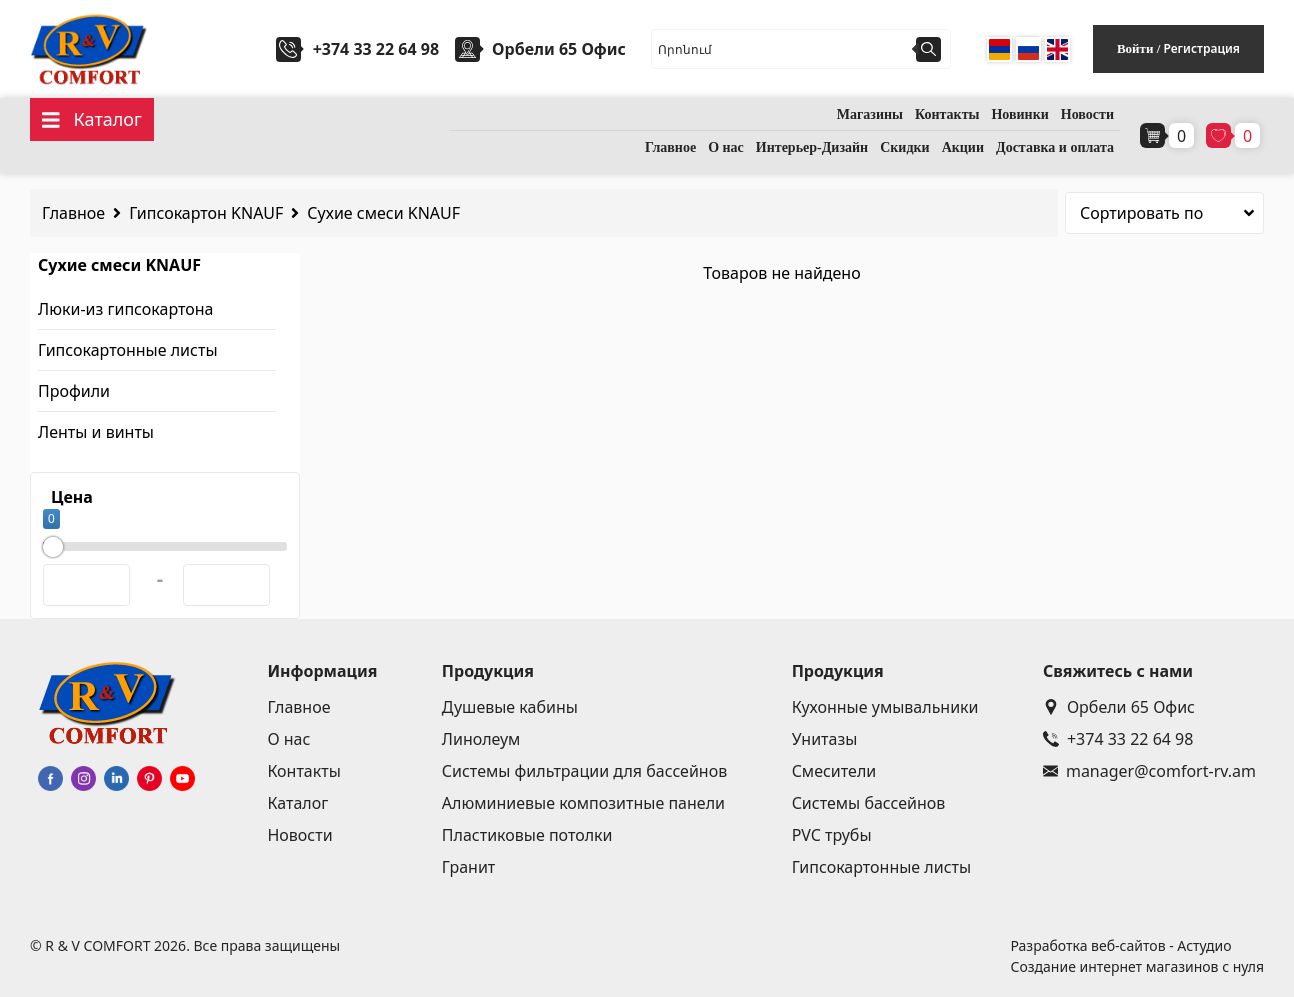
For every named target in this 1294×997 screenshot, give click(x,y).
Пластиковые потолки (527, 835)
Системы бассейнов (869, 803)
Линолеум (481, 739)
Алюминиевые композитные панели (583, 803)
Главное (670, 147)
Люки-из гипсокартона (125, 309)
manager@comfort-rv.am (1149, 771)
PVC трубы (832, 835)
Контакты (947, 114)
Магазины (870, 114)
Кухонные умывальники (885, 707)
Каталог (297, 803)
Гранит (469, 867)
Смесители (834, 771)
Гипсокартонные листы (128, 350)
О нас (726, 147)
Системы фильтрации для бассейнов (584, 771)
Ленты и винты (96, 432)
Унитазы (825, 739)
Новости (1087, 114)
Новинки (1019, 114)
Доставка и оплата (1055, 147)
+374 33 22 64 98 (376, 49)
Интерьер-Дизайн (812, 147)
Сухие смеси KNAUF (383, 213)
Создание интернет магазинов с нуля (1137, 966)
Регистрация (1201, 48)
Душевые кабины (510, 707)
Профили (74, 391)
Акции (963, 147)
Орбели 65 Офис (1119, 707)
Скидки (904, 147)
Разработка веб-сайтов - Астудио (1120, 945)
